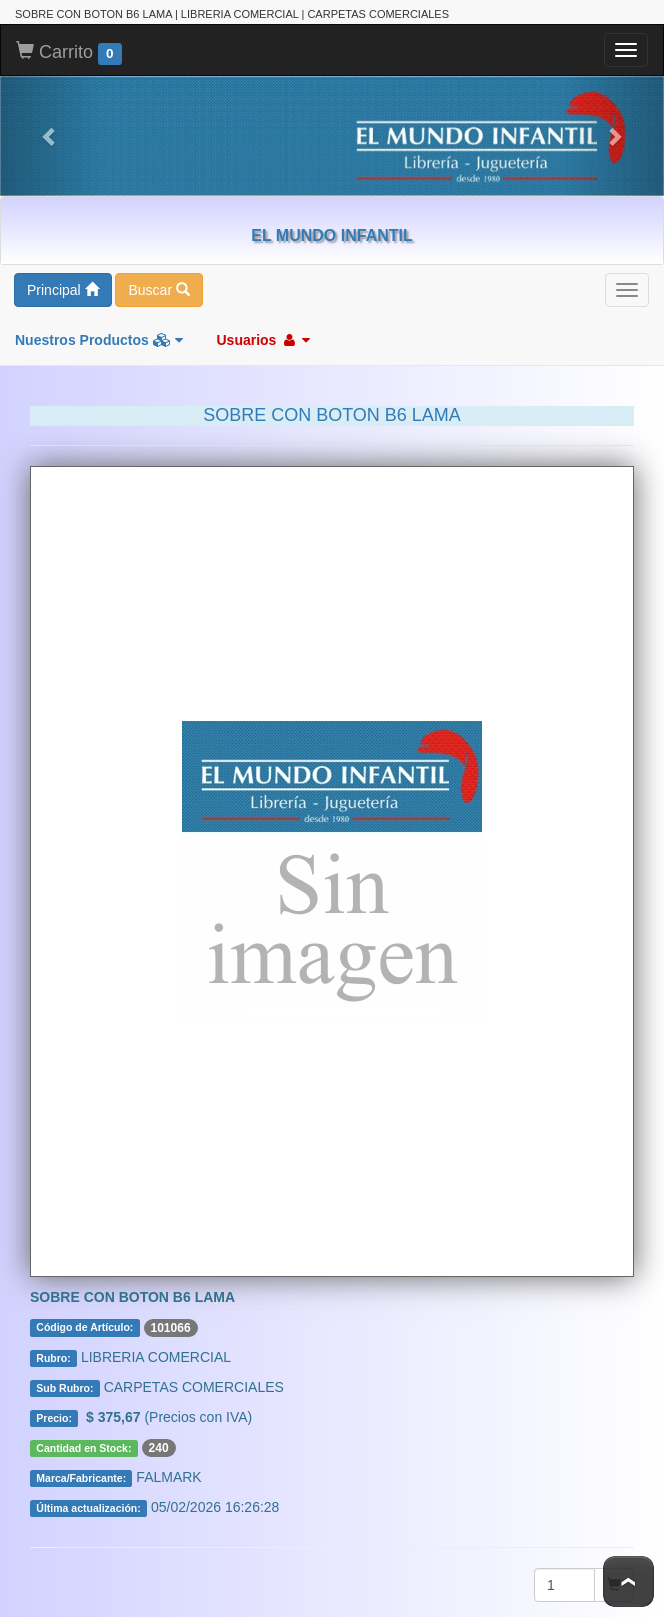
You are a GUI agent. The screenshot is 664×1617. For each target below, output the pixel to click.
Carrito (69, 51)
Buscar (158, 288)
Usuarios (263, 338)
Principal (63, 288)
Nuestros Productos (99, 338)
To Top (628, 1581)
